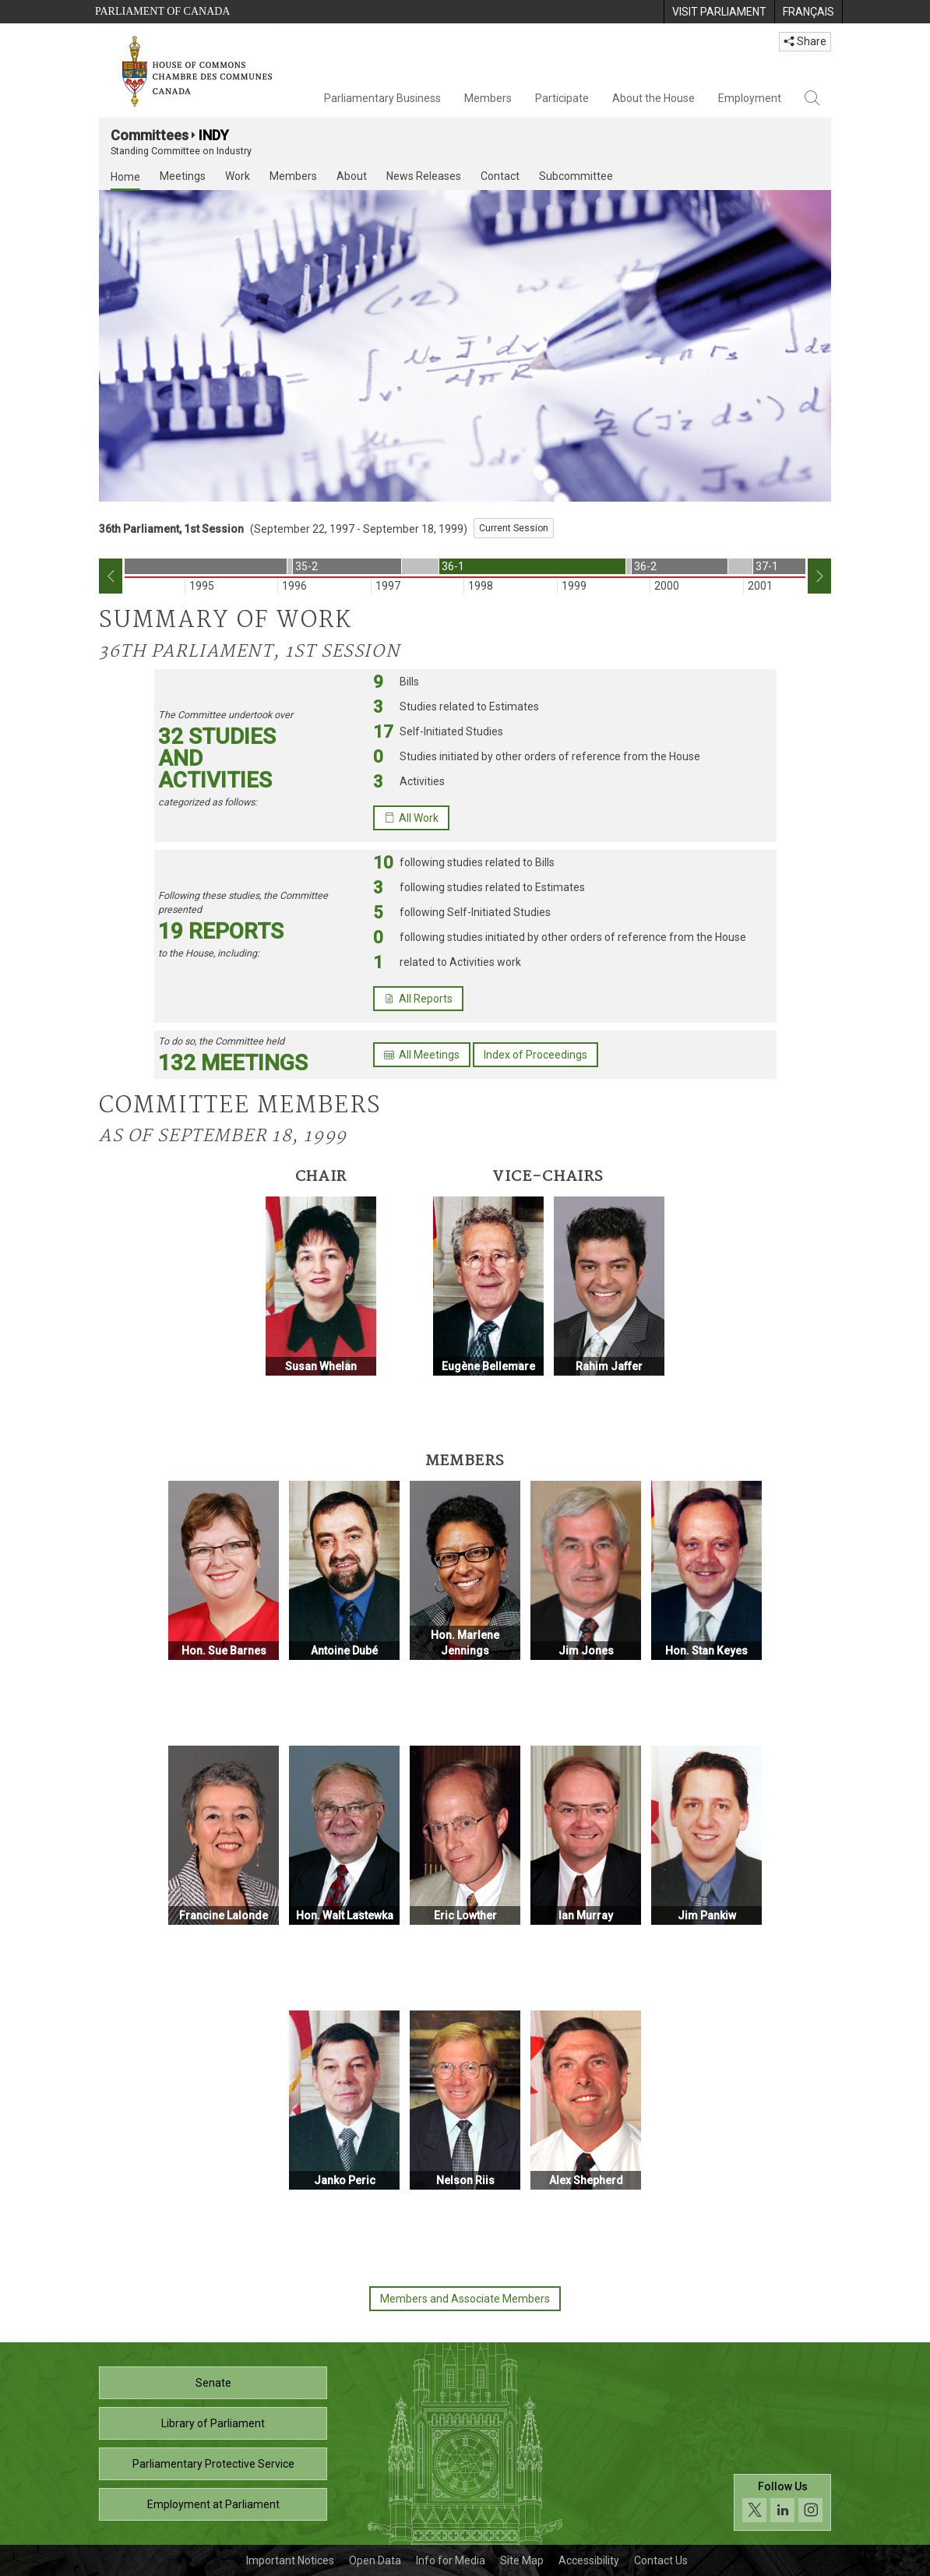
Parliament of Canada (162, 11)
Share (805, 41)
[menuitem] (719, 11)
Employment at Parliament (213, 2504)
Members (488, 98)
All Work (411, 818)
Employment (749, 98)
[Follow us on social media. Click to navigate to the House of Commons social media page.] (782, 2502)
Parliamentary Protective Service (213, 2464)
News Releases (423, 176)
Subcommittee (576, 176)
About (351, 176)
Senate (213, 2383)
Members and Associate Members (465, 2298)
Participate (562, 98)
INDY (214, 135)
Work (237, 176)
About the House (653, 98)
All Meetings (422, 1054)
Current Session (513, 528)
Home (125, 177)
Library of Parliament (213, 2423)
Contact (500, 176)
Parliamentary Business (382, 98)
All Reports (418, 998)
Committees (149, 135)
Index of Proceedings (535, 1054)
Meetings (183, 176)
